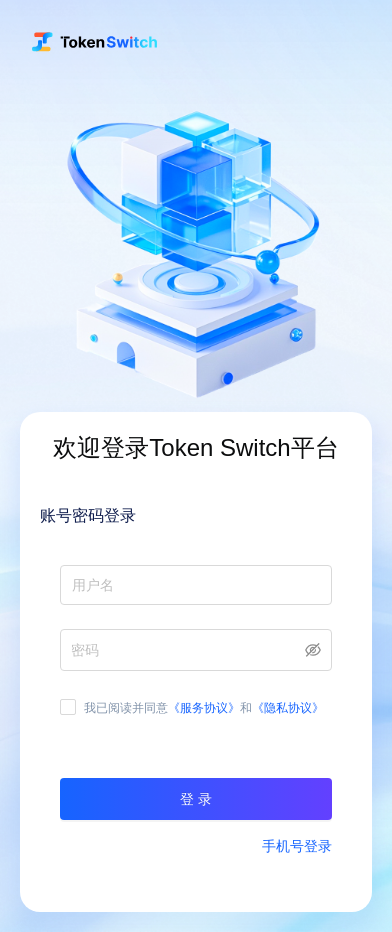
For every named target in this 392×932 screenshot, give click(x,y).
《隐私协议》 (288, 708)
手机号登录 (297, 846)
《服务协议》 (204, 708)
